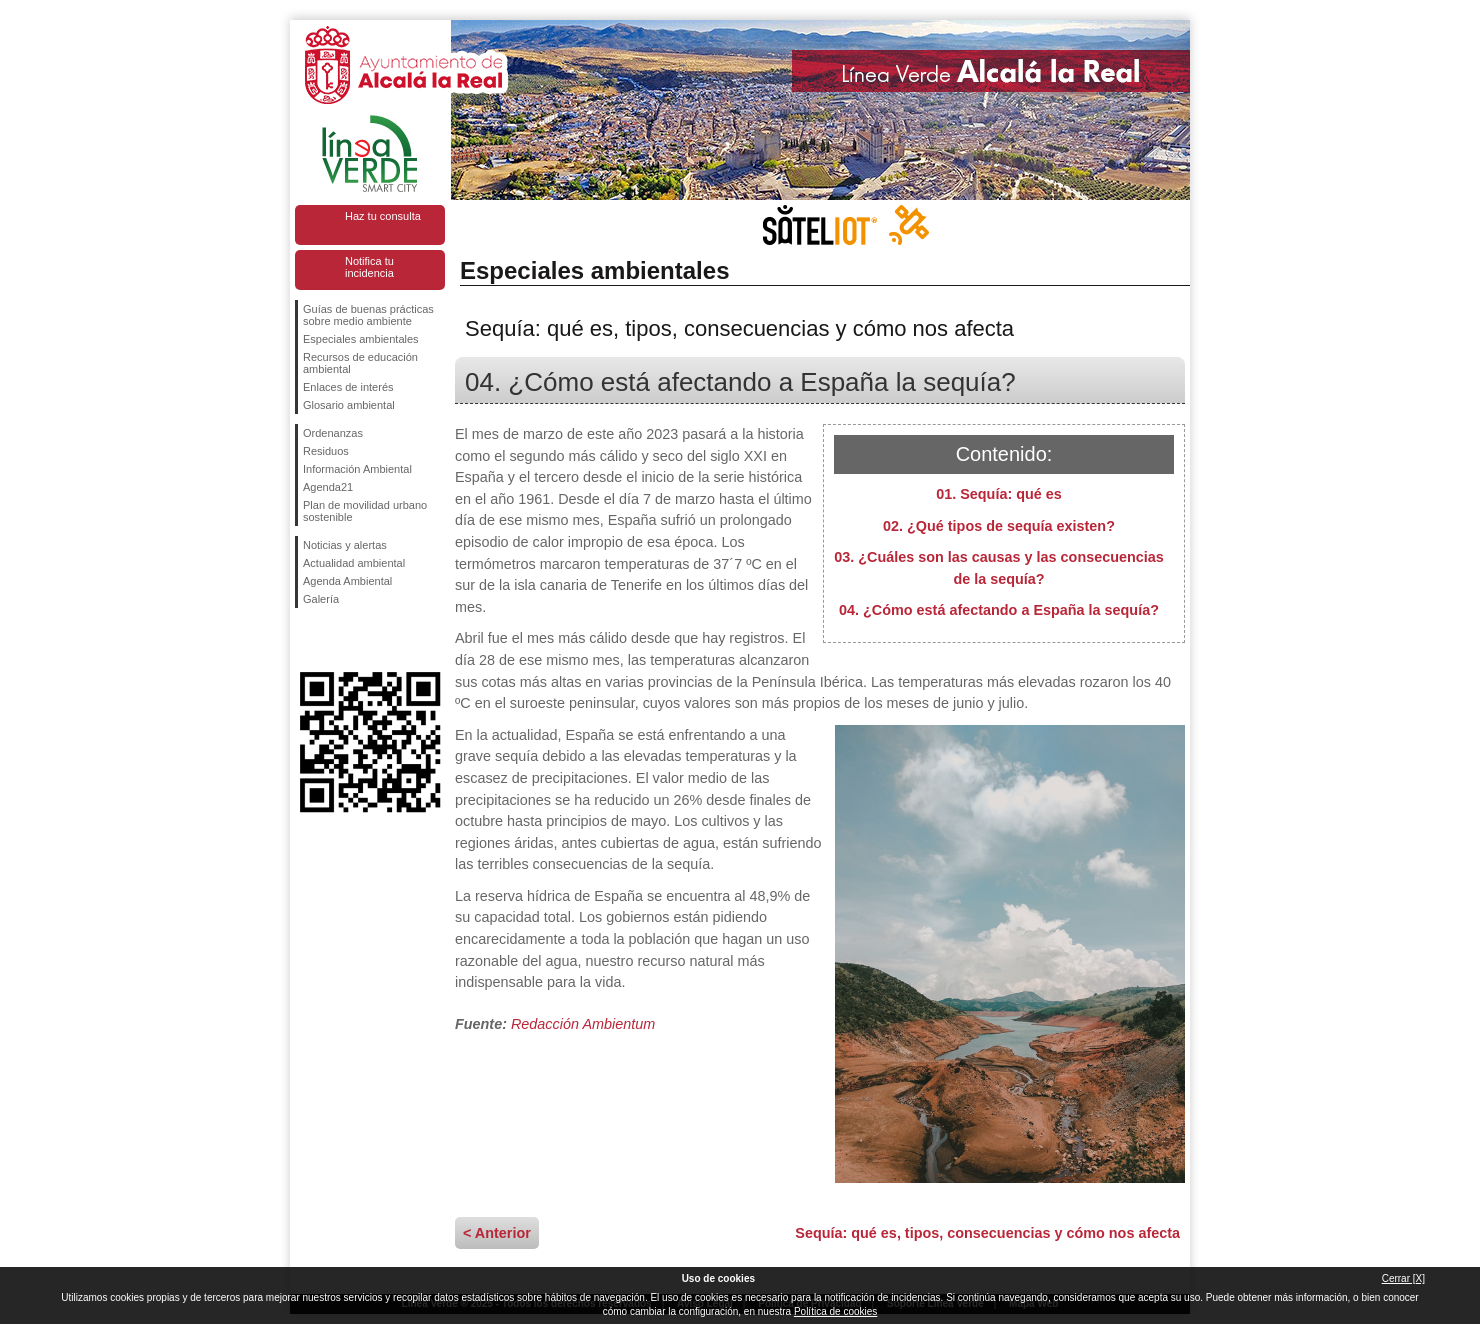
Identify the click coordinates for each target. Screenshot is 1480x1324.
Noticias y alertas (345, 545)
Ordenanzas (333, 433)
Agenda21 (328, 487)
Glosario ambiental (349, 405)
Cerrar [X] (1403, 1278)
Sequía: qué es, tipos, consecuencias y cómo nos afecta (987, 1233)
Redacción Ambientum (583, 1024)
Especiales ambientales (361, 339)
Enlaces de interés (348, 387)
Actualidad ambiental (354, 563)
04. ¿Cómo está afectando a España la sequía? (999, 610)
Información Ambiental (357, 469)
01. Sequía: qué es (999, 494)
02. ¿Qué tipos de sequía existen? (999, 526)
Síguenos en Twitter (340, 640)
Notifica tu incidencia (369, 267)
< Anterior (497, 1233)
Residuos (326, 451)
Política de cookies (835, 1311)
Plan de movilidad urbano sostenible (365, 511)
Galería (321, 599)
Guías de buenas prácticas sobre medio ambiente (368, 315)
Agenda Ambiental (347, 581)
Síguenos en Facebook (307, 640)
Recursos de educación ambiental (360, 363)
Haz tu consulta (383, 216)
